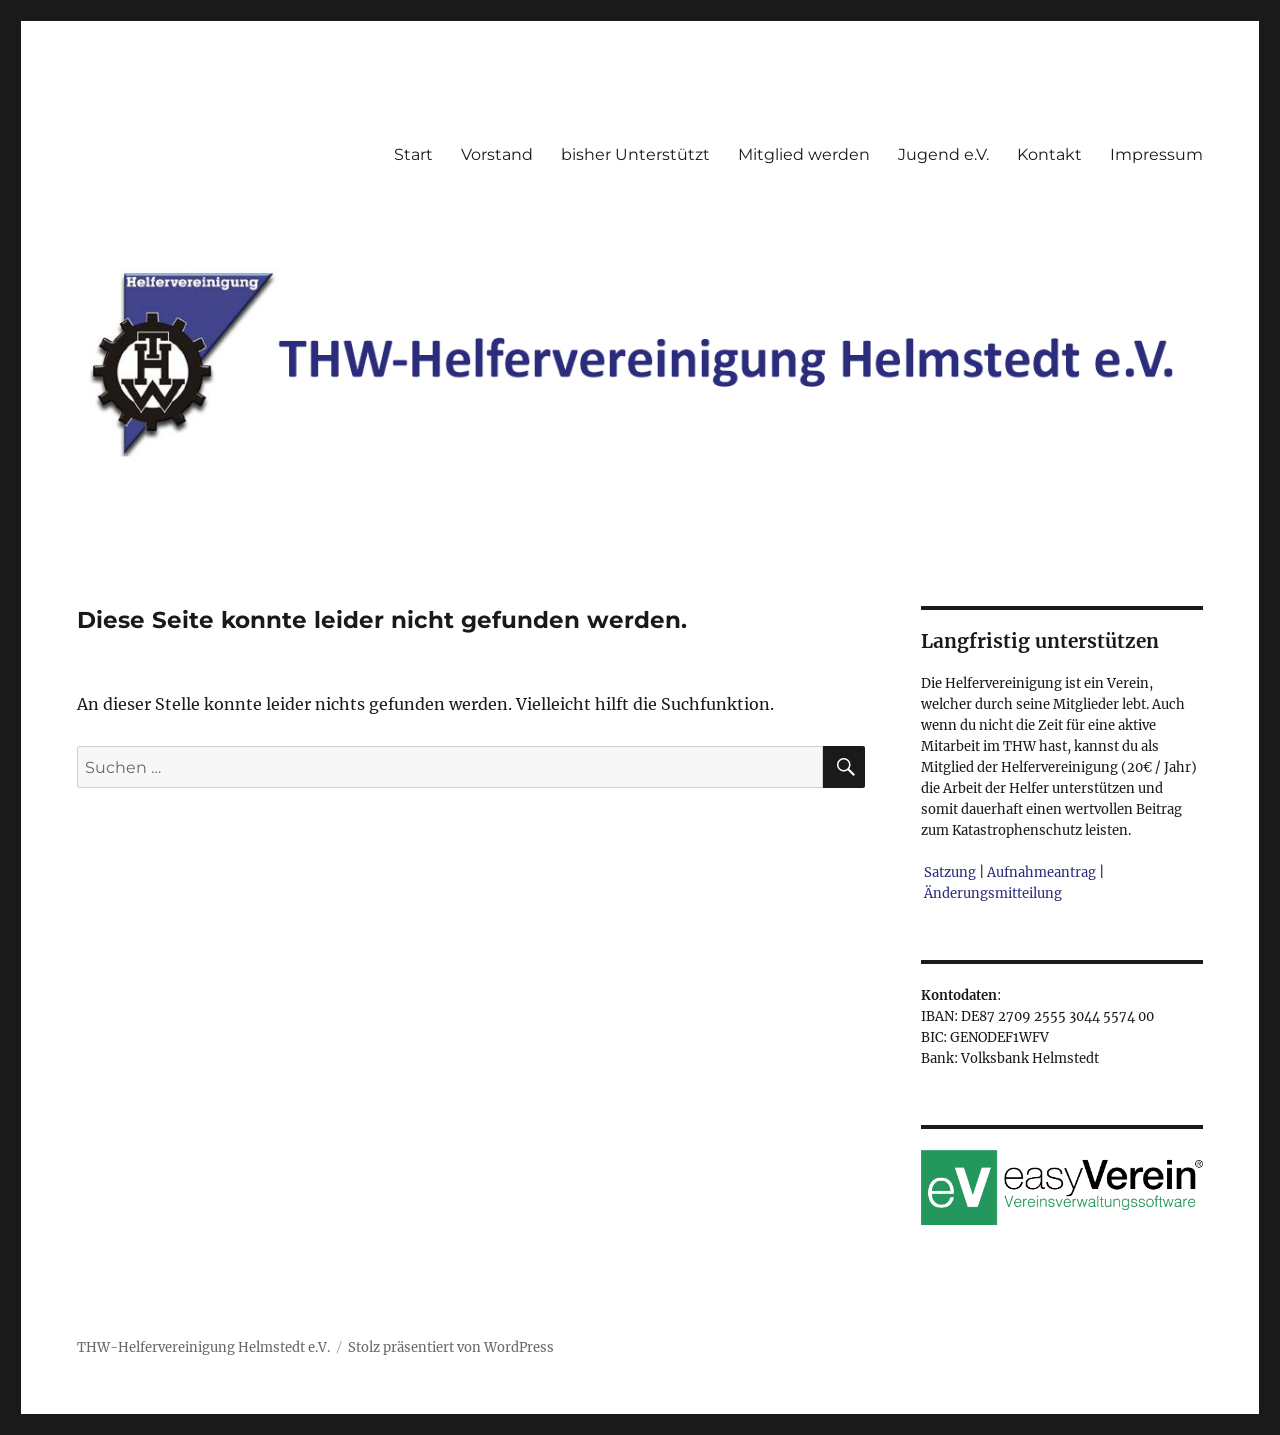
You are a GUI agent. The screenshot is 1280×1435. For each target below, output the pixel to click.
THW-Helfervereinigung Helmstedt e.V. (203, 1347)
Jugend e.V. (943, 154)
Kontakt (1049, 154)
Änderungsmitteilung (993, 893)
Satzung (950, 872)
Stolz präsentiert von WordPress (451, 1347)
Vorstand (497, 154)
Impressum (1156, 154)
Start (413, 154)
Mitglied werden (804, 154)
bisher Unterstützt (635, 154)
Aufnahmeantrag (1041, 872)
